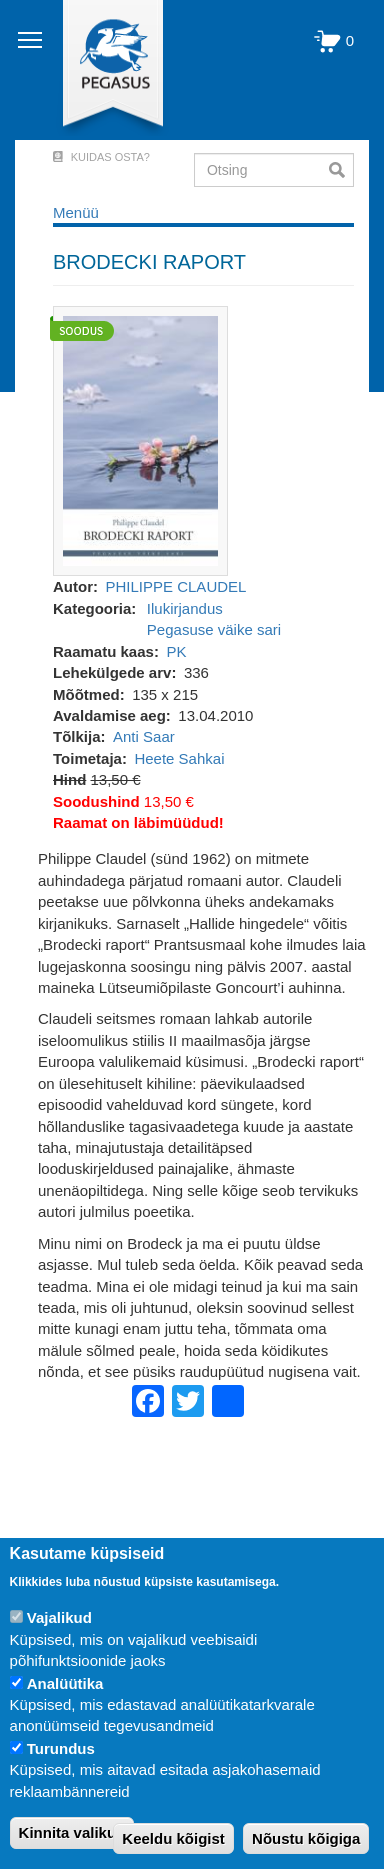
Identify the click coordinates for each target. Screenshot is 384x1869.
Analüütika (65, 1683)
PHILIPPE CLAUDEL (176, 586)
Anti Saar (144, 736)
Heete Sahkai (179, 758)
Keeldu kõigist (173, 1838)
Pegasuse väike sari (214, 629)
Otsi (341, 170)
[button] (140, 439)
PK (176, 651)
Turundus (61, 1748)
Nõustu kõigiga (306, 1838)
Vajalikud (59, 1617)
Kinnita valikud (72, 1832)
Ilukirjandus (185, 608)
